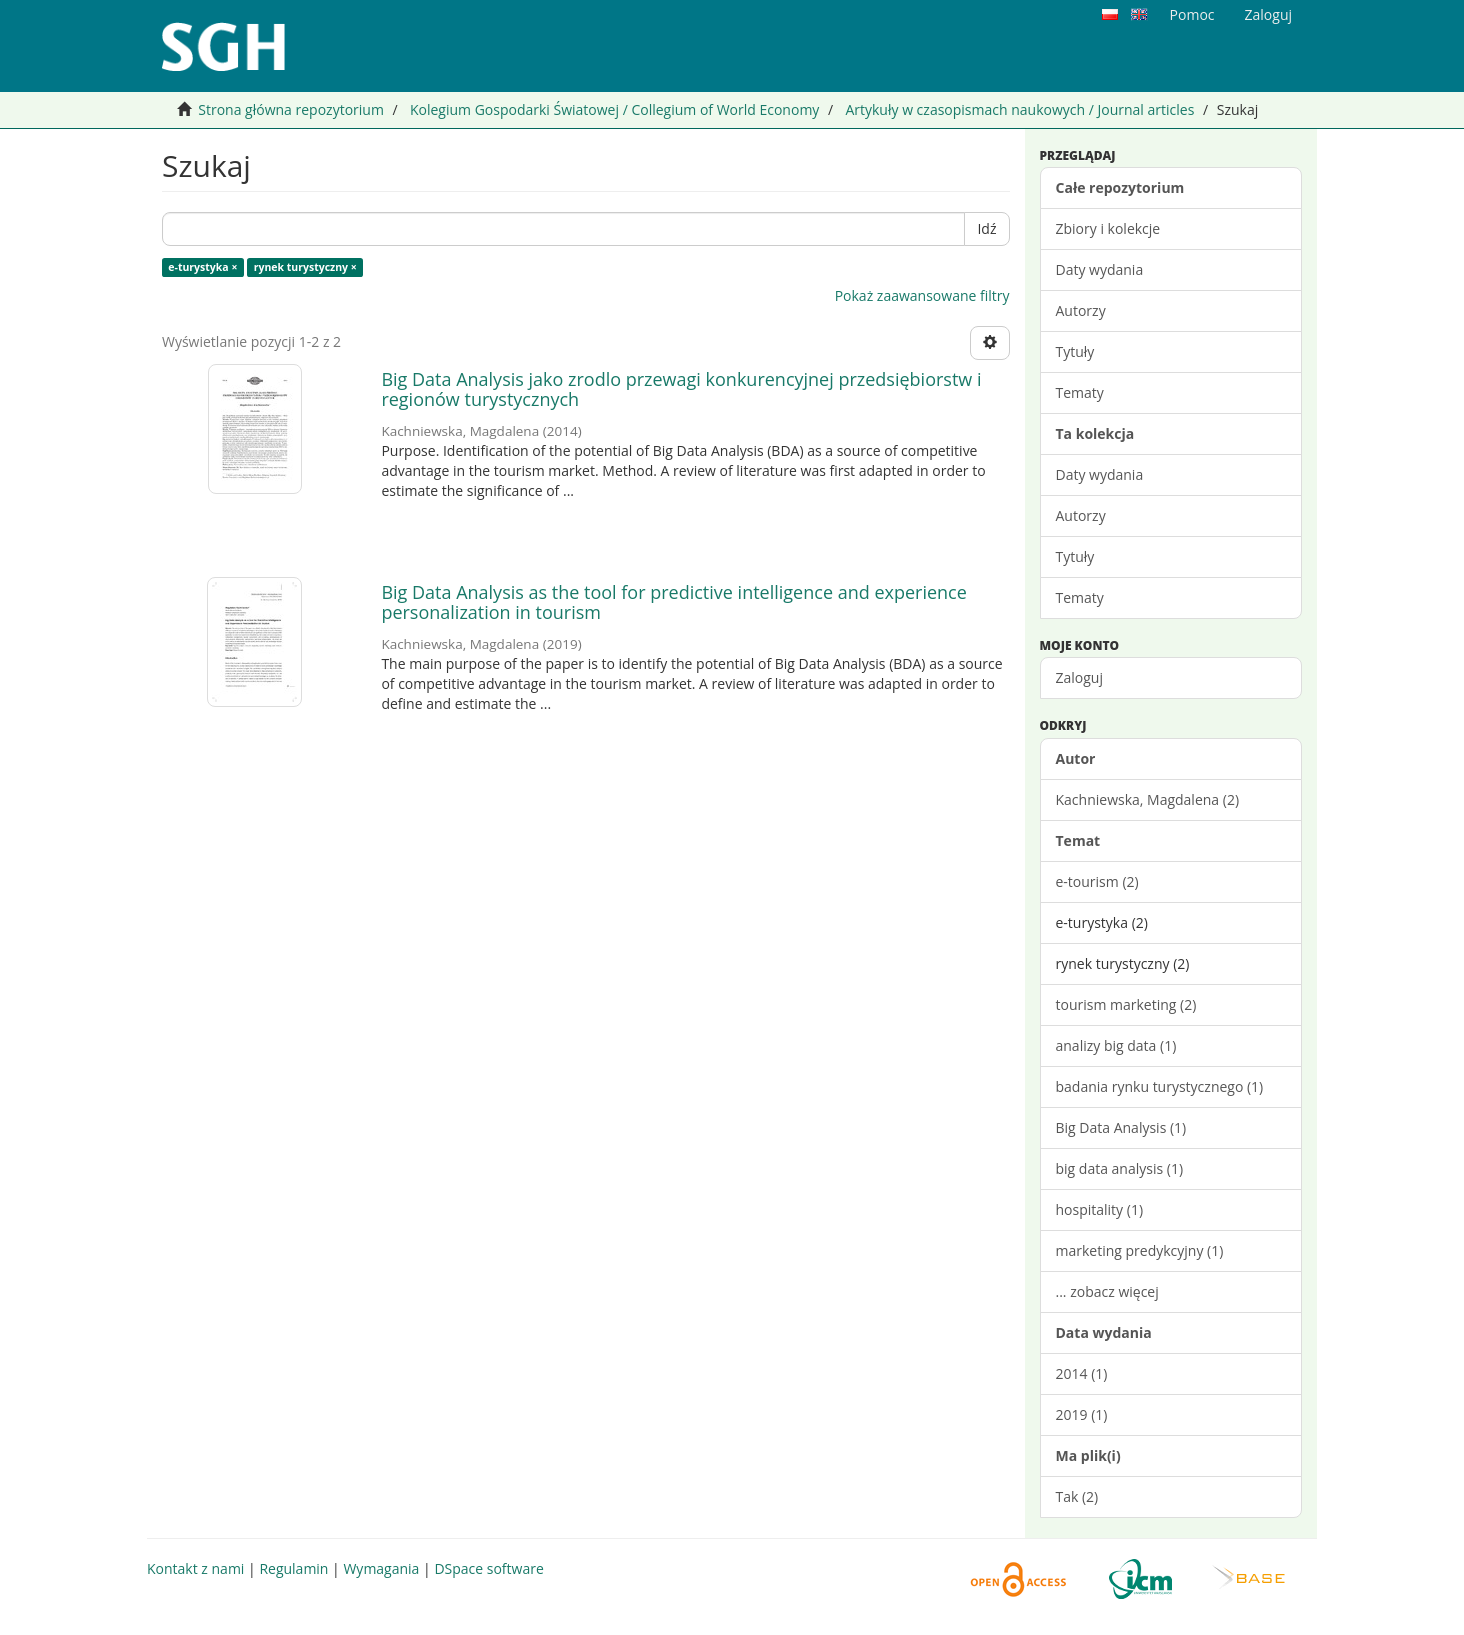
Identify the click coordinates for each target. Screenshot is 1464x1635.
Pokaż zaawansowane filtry (922, 295)
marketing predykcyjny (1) (1140, 1250)
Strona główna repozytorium (291, 109)
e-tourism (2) (1097, 881)
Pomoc (1192, 14)
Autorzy (1081, 310)
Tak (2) (1077, 1496)
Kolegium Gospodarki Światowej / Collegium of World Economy (614, 109)
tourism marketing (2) (1126, 1004)
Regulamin (293, 1568)
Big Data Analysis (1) (1121, 1127)
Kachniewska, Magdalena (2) (1148, 799)
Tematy (1080, 392)
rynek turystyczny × (305, 267)
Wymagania (381, 1568)
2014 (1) (1082, 1373)
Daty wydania (1100, 269)
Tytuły (1075, 351)
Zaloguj (1079, 677)
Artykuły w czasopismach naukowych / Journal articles (1019, 109)
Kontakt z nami (195, 1568)
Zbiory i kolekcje (1108, 228)
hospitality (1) (1100, 1209)
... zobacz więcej (1107, 1291)
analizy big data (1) (1116, 1045)
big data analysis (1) (1120, 1168)
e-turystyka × (202, 267)
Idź (986, 228)
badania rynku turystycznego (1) (1160, 1086)
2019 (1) (1082, 1414)
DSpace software (488, 1568)
